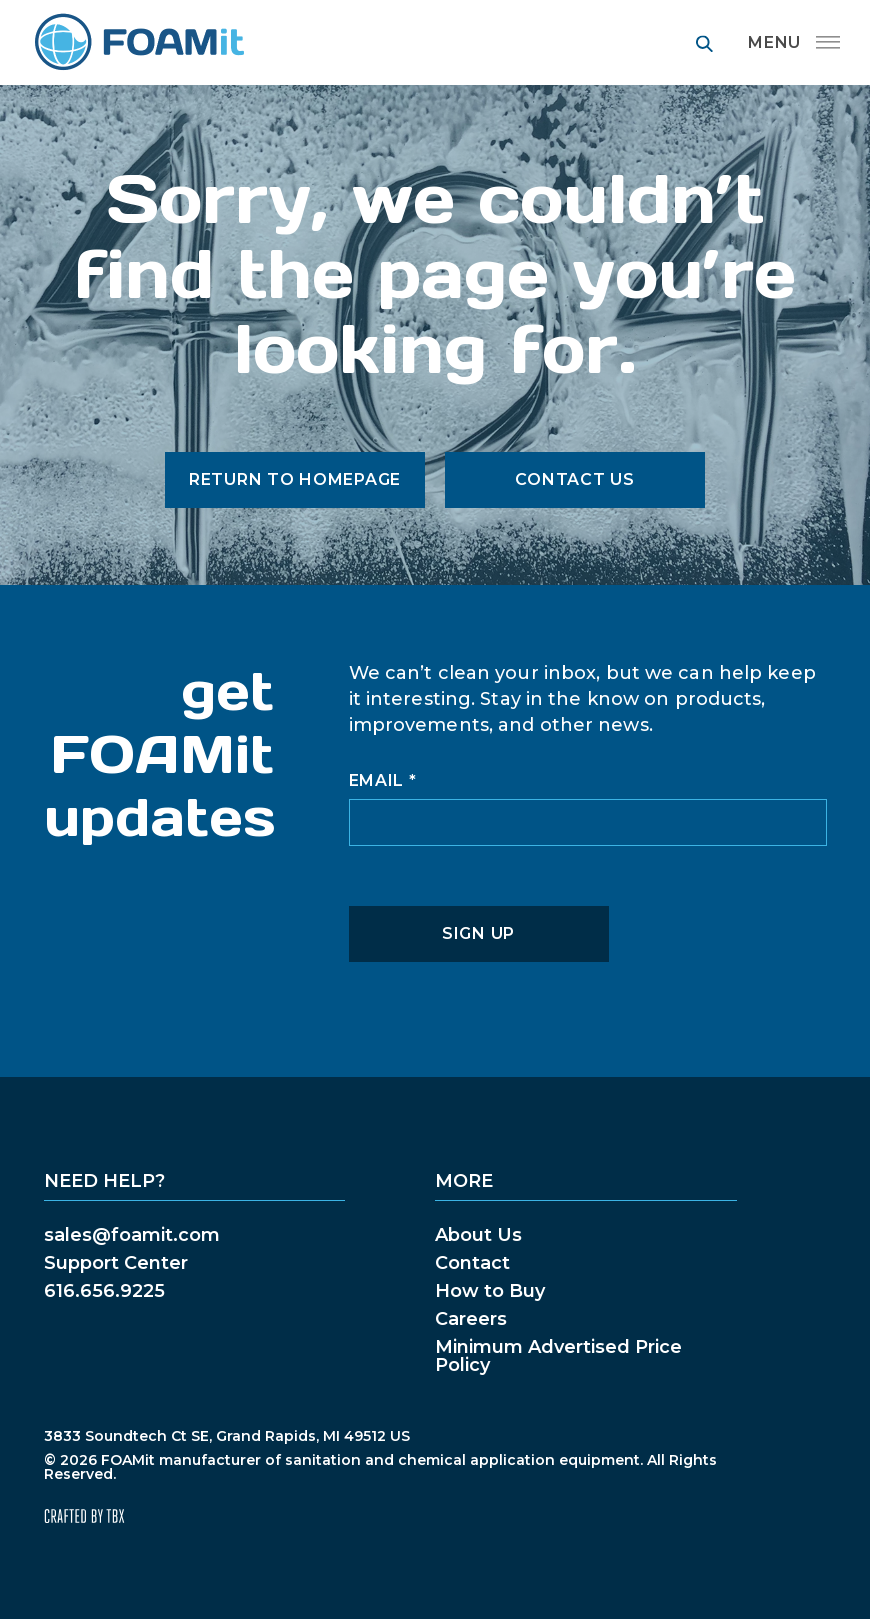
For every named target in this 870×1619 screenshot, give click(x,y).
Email (383, 781)
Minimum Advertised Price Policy (558, 1356)
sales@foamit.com (132, 1235)
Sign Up (478, 933)
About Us (478, 1235)
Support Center (116, 1263)
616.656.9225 (104, 1291)
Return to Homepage (295, 479)
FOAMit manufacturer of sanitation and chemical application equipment (138, 42)
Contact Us (574, 479)
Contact (472, 1263)
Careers (471, 1319)
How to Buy (490, 1291)
